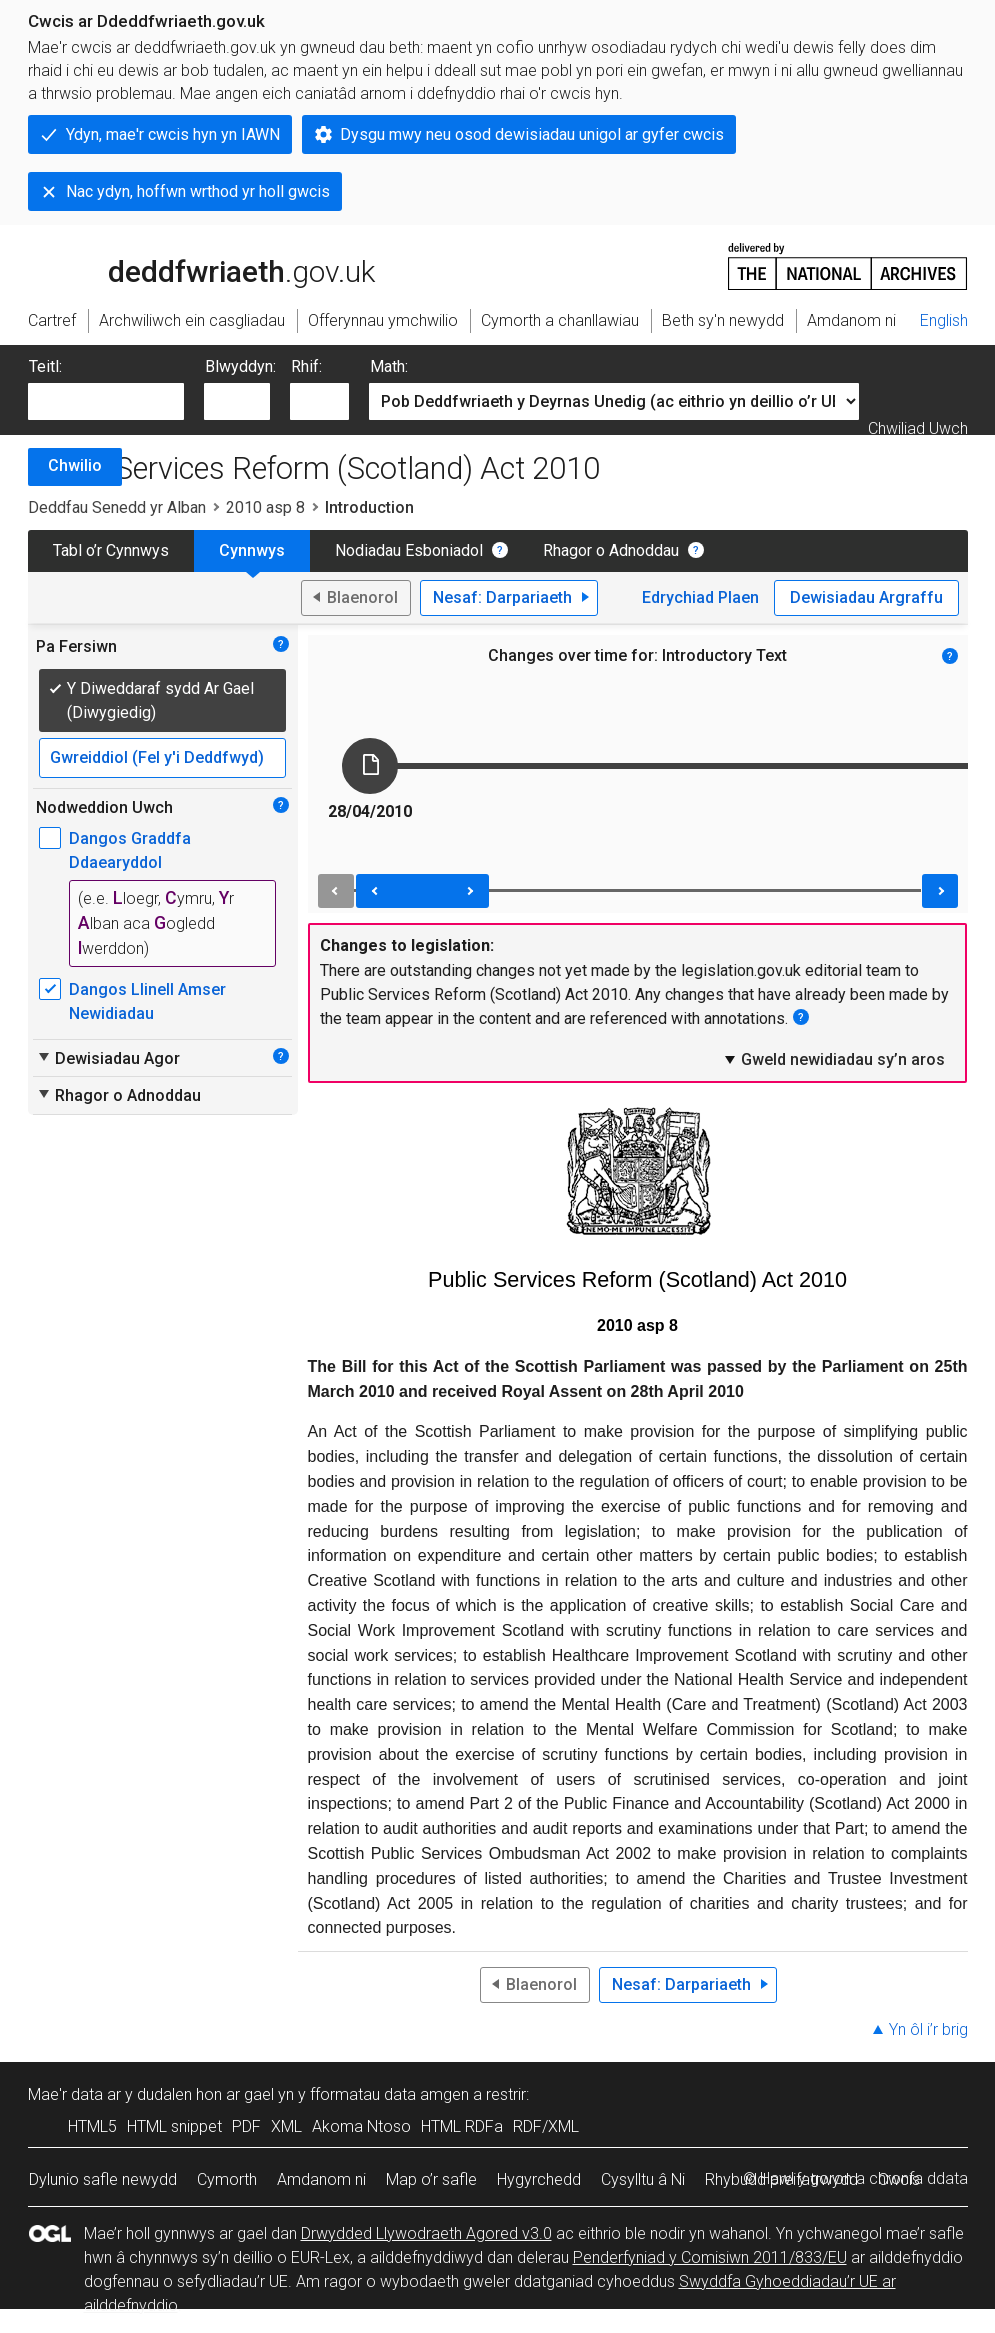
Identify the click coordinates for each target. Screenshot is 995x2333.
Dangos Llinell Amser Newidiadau (147, 1001)
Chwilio (75, 465)
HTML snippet (174, 2126)
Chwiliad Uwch (918, 428)
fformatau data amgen (389, 2094)
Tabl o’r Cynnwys (111, 550)
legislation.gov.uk (186, 265)
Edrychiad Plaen (700, 597)
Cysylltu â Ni (643, 2179)
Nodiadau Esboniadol (409, 550)
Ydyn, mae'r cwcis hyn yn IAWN (173, 134)
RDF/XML (546, 2126)
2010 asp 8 (265, 507)
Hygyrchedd (539, 2179)
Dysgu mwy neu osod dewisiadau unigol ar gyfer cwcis (532, 134)
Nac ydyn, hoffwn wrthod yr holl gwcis (198, 191)
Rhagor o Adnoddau (611, 550)
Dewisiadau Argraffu (866, 597)
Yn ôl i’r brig (928, 2029)
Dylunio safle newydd (103, 2179)
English (944, 320)
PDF (246, 2126)
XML (286, 2126)
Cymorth (227, 2179)
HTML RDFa (462, 2126)
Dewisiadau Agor (108, 1058)
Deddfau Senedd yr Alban (117, 507)
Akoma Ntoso (361, 2126)
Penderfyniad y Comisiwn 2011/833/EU (710, 2257)
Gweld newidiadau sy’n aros (833, 1059)
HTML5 (92, 2126)
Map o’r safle (431, 2179)
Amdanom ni (321, 2179)
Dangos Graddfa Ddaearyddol (130, 850)
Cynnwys (252, 550)
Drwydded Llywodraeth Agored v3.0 (426, 2233)
